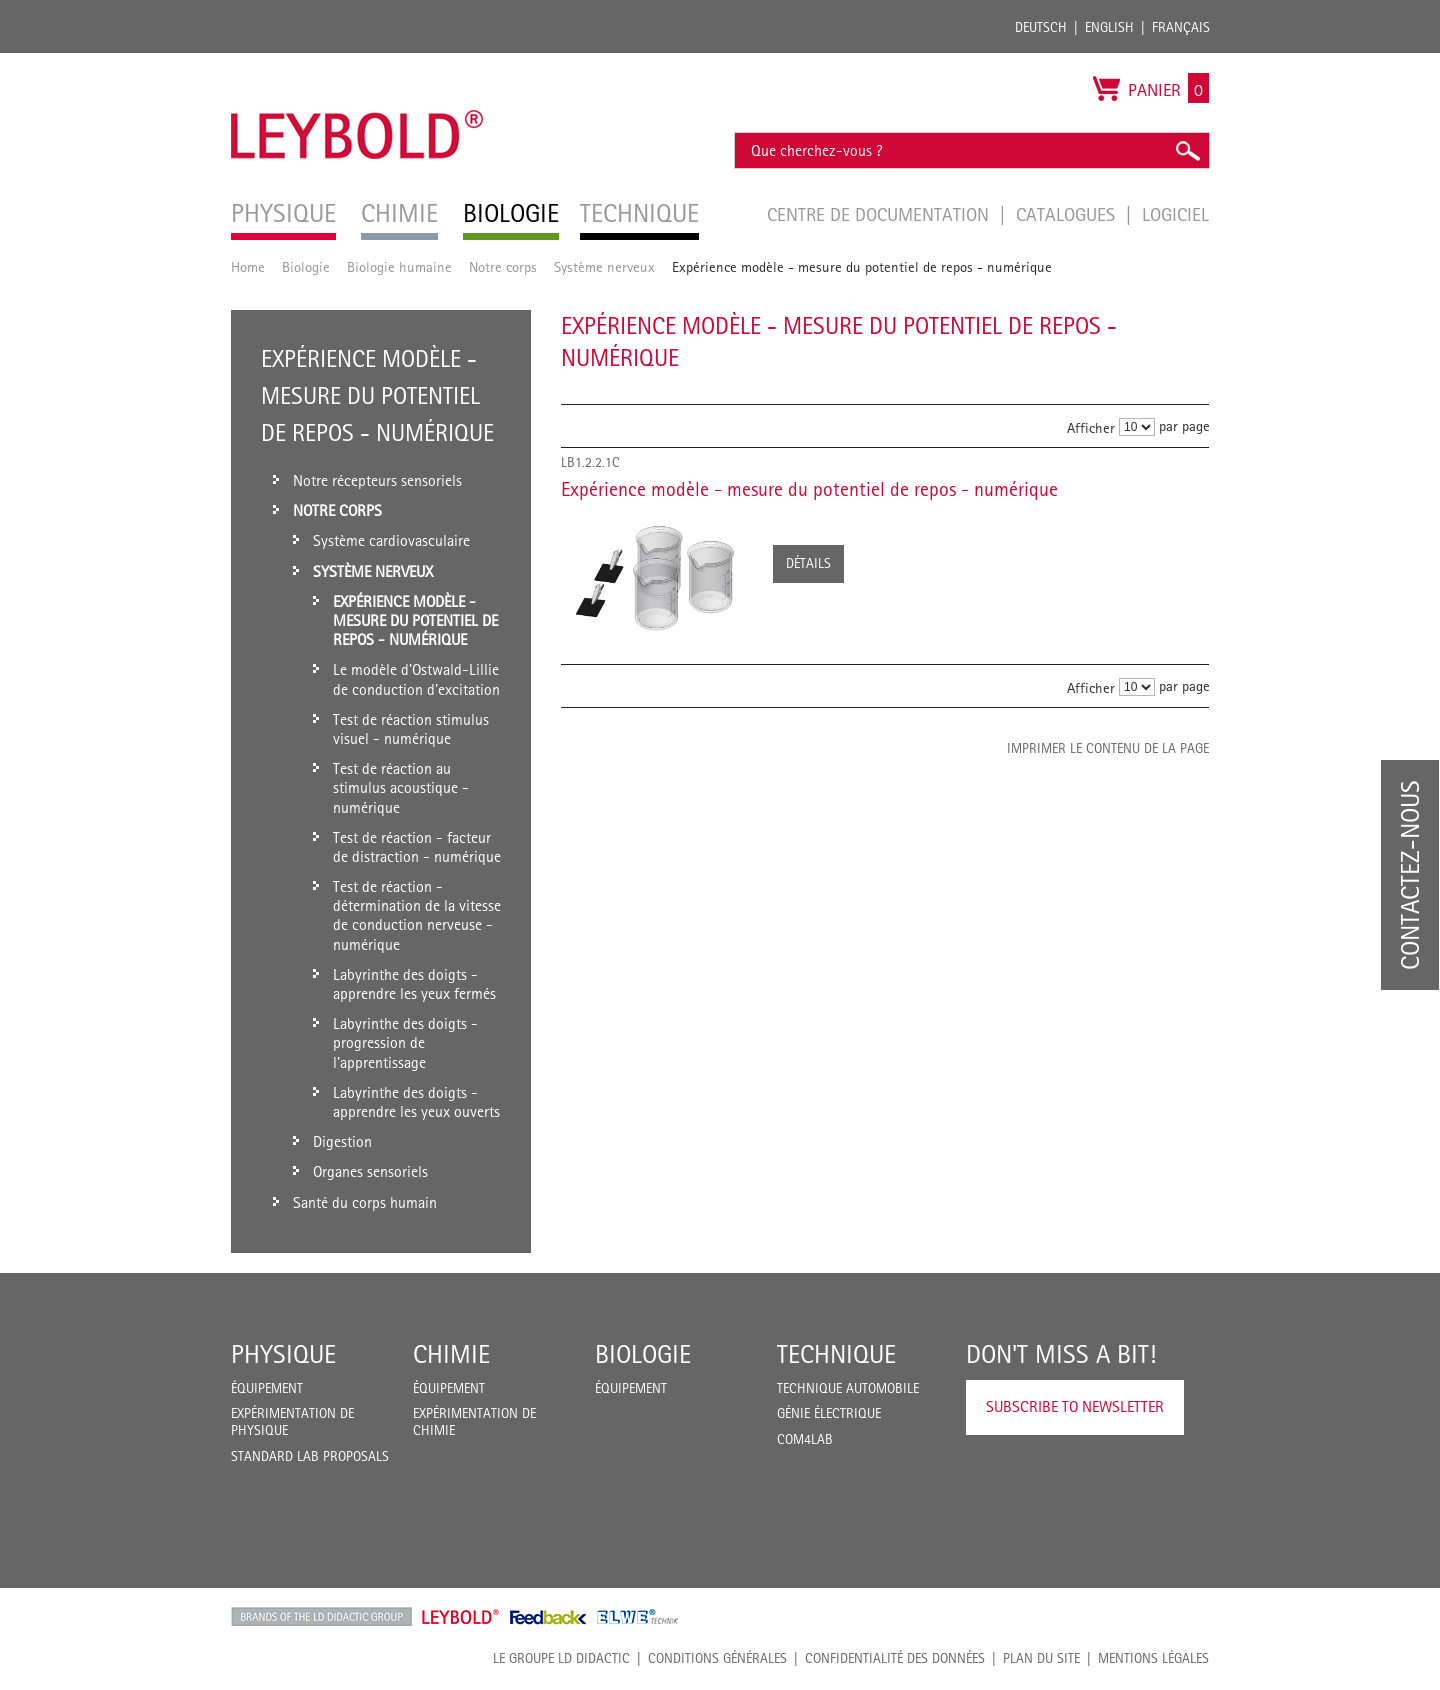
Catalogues (1068, 214)
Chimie (451, 1354)
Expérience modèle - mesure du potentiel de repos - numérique (809, 489)
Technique (836, 1354)
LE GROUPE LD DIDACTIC (561, 1658)
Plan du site (1041, 1658)
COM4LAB (805, 1439)
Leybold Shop (461, 1617)
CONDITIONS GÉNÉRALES (717, 1658)
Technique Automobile (848, 1388)
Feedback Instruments (548, 1617)
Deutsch (1041, 27)
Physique (283, 1354)
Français (1181, 27)
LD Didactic (321, 1617)
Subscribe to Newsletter (1075, 1406)
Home (248, 266)
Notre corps (503, 266)
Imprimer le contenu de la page (1108, 748)
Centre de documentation (880, 214)
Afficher (1091, 427)
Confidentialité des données (895, 1658)
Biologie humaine (399, 266)
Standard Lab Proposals (310, 1456)
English (1109, 27)
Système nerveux (604, 266)
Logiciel (1175, 214)
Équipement (267, 1388)
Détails (808, 563)
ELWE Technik (638, 1617)
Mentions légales (1153, 1658)
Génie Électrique (829, 1413)
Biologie (306, 266)
